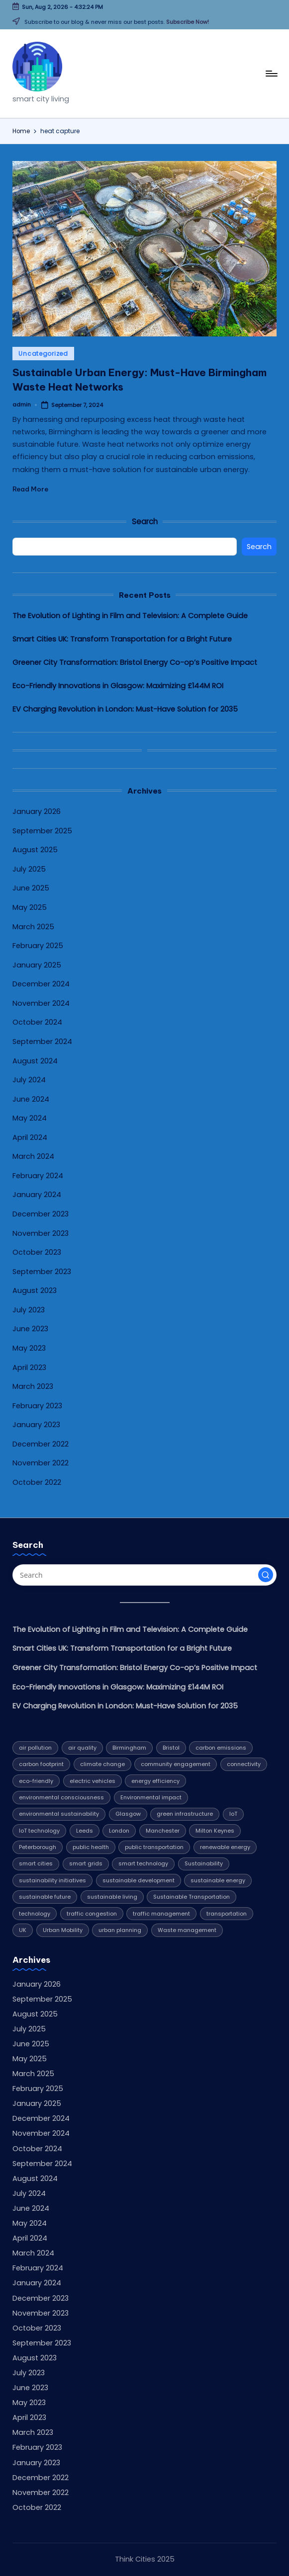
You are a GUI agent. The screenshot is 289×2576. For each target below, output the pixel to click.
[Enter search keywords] (144, 1574)
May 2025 (29, 907)
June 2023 (30, 1329)
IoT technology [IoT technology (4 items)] (39, 1831)
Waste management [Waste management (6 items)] (187, 1930)
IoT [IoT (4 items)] (233, 1814)
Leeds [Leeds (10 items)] (84, 1831)
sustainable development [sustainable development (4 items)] (138, 1880)
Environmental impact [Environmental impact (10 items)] (151, 1797)
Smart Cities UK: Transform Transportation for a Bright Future (122, 639)
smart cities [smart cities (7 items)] (36, 1863)
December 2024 (41, 984)
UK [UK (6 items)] (22, 1930)
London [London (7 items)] (119, 1831)
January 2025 (36, 965)
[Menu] (271, 74)
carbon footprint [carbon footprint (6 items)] (41, 1764)
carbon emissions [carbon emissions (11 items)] (220, 1748)
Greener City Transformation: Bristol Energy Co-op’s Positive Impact (134, 662)
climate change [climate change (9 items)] (102, 1764)
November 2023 (40, 1233)
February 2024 (37, 1176)
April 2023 (29, 1367)
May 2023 (29, 1348)
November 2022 (40, 1463)
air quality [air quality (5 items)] (82, 1748)
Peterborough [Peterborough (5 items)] (37, 1847)
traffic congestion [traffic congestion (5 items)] (92, 1914)
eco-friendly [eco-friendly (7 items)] (36, 1781)
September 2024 (42, 1041)
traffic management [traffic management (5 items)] (161, 1914)
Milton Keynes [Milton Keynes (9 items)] (214, 1831)
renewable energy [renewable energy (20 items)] (225, 1847)
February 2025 (37, 946)
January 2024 (36, 1195)
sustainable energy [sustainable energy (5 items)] (218, 1880)
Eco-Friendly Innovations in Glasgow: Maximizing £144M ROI (117, 686)
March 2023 (32, 1386)
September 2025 (42, 831)
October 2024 (37, 1022)
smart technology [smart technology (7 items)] (143, 1863)
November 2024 (41, 1003)
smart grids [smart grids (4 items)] (85, 1863)
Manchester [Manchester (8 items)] (163, 1831)
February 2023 (37, 1406)
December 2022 (40, 1444)
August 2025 (35, 850)
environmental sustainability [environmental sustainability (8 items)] (59, 1814)
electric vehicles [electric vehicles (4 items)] (92, 1781)
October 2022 (36, 1482)
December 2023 (40, 1214)
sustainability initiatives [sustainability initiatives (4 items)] (52, 1880)
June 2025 (30, 888)
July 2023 (28, 1310)
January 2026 (36, 811)
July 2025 (29, 869)
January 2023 (36, 1425)
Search (145, 521)
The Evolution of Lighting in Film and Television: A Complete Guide (130, 616)
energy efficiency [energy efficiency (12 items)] (155, 1781)
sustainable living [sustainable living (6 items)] (112, 1897)
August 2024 (35, 1061)
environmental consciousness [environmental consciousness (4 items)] (61, 1797)
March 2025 (33, 927)
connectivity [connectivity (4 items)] (244, 1764)
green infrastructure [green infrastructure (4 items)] (185, 1814)
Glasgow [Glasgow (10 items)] (128, 1814)
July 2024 (29, 1080)
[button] (265, 1574)
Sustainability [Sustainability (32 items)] (204, 1863)
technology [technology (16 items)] (34, 1914)
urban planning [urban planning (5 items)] (119, 1930)
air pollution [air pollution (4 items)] (35, 1748)
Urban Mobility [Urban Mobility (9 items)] (63, 1930)
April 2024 (29, 1137)
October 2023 (36, 1252)
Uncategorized (43, 353)
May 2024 (29, 1118)
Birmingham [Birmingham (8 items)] (129, 1748)
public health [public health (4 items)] (91, 1847)
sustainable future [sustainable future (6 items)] (45, 1897)
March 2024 (33, 1156)
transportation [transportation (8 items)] (226, 1914)
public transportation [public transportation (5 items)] (154, 1847)
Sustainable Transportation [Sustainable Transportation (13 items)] (191, 1897)
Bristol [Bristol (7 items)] (171, 1748)
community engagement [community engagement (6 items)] (175, 1764)
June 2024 (30, 1099)
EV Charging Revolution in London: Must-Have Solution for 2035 (125, 709)
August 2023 (34, 1290)
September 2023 (41, 1272)
